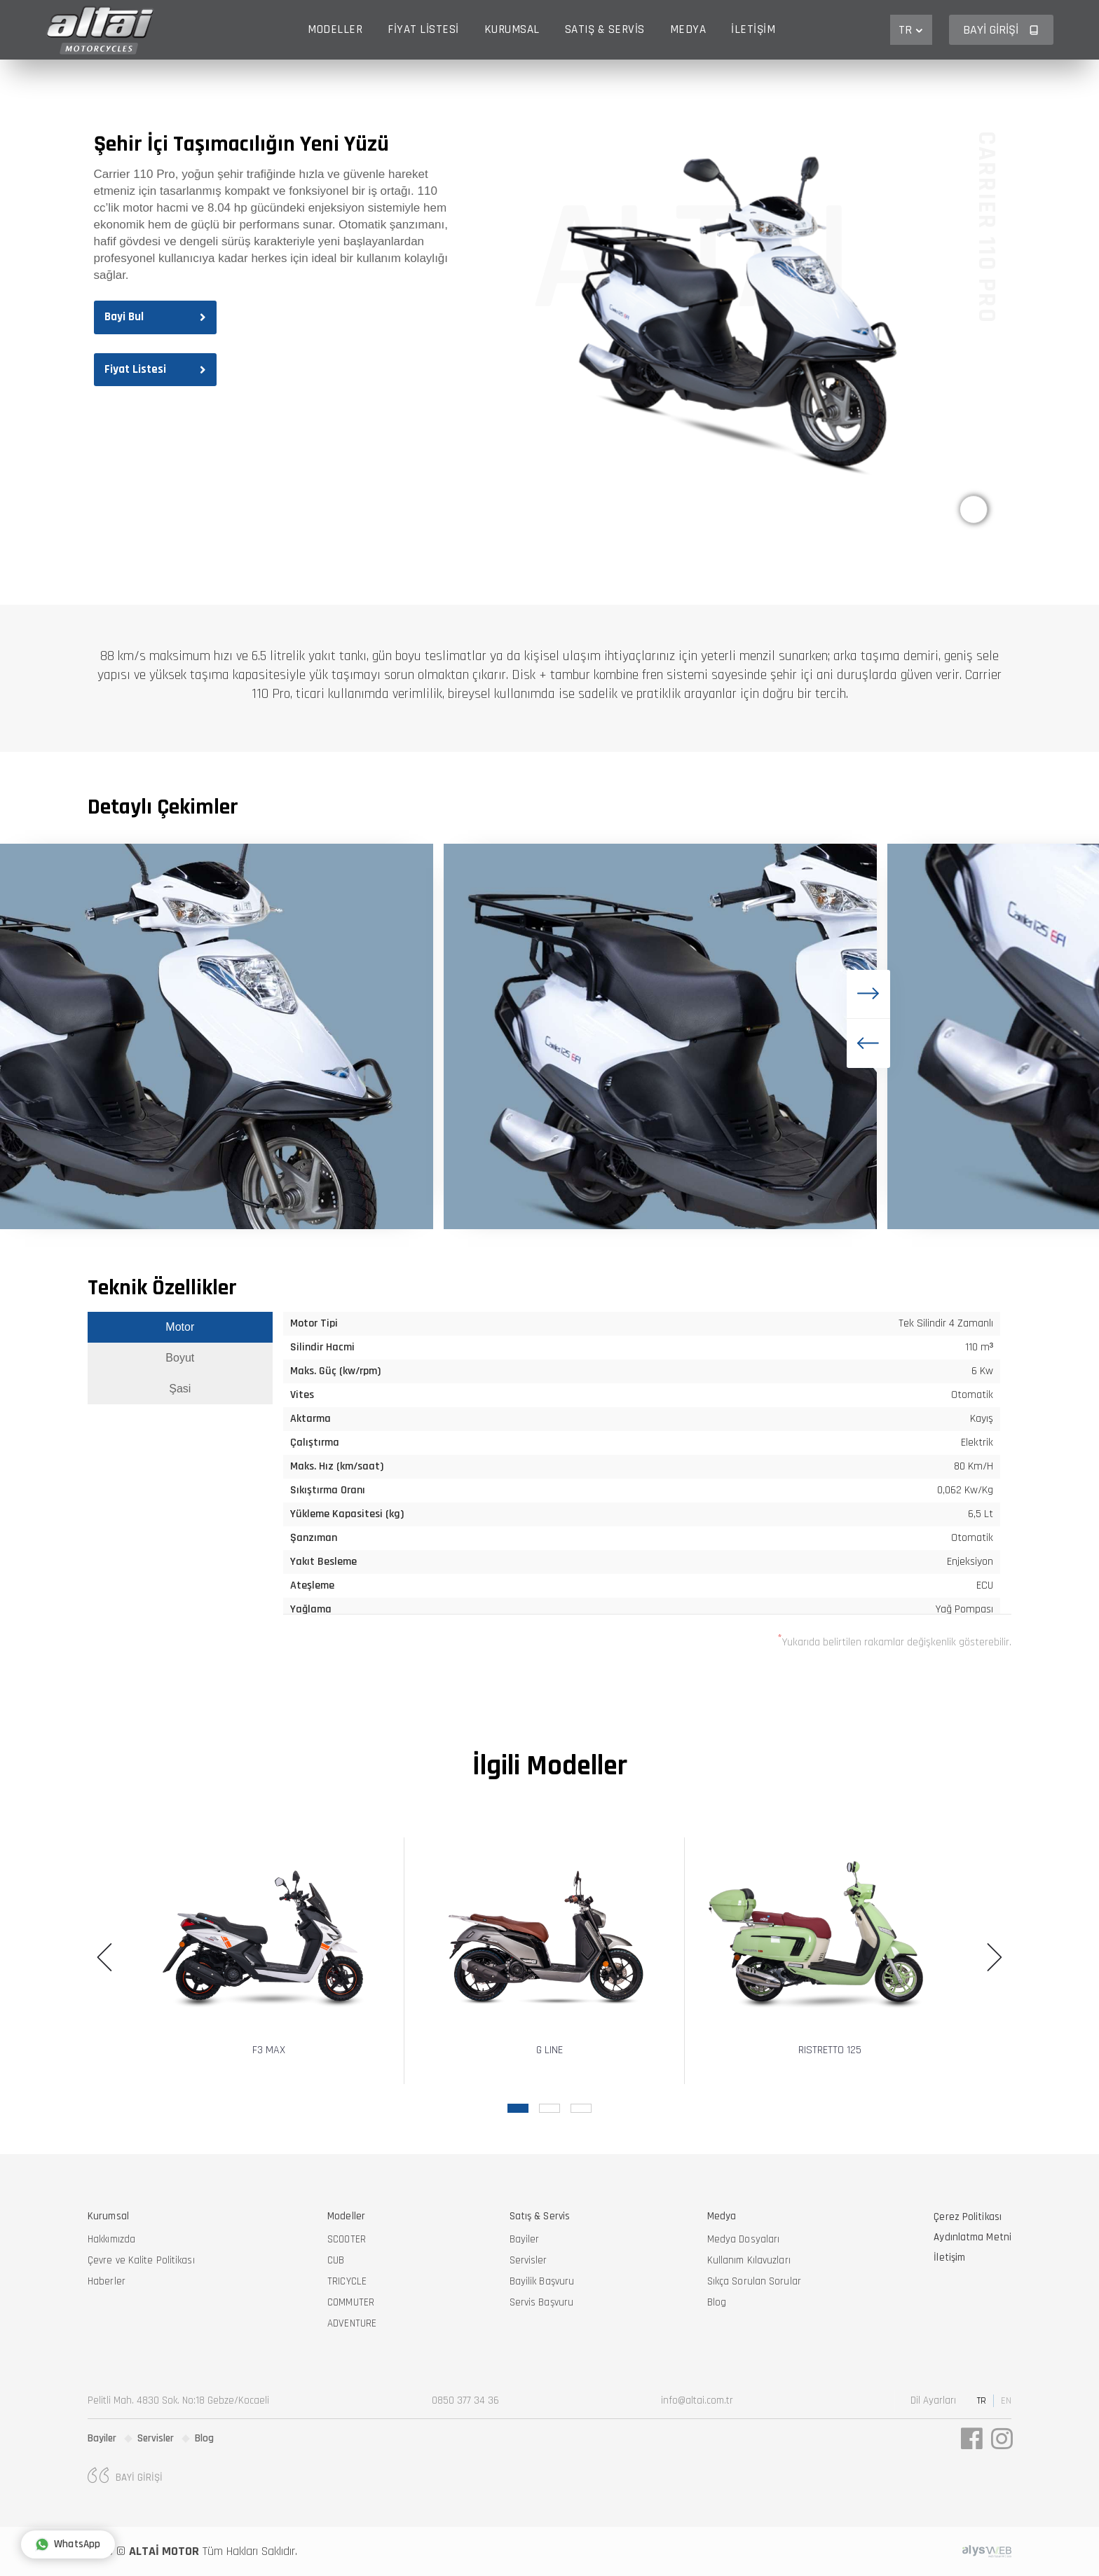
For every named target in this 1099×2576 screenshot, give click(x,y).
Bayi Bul (155, 316)
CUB (335, 2260)
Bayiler (525, 2239)
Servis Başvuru (541, 2302)
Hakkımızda (111, 2239)
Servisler (528, 2260)
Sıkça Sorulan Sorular (754, 2281)
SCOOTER (346, 2239)
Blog (716, 2302)
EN (1006, 2401)
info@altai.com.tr (697, 2400)
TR (911, 30)
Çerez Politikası (968, 2217)
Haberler (106, 2281)
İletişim (753, 29)
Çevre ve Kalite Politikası (141, 2260)
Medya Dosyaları (743, 2239)
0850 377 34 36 (465, 2400)
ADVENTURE (351, 2323)
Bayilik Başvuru (542, 2281)
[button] (868, 994)
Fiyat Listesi (423, 29)
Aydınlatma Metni (972, 2237)
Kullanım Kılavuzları (749, 2260)
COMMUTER (350, 2302)
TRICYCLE (347, 2281)
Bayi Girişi (1001, 30)
